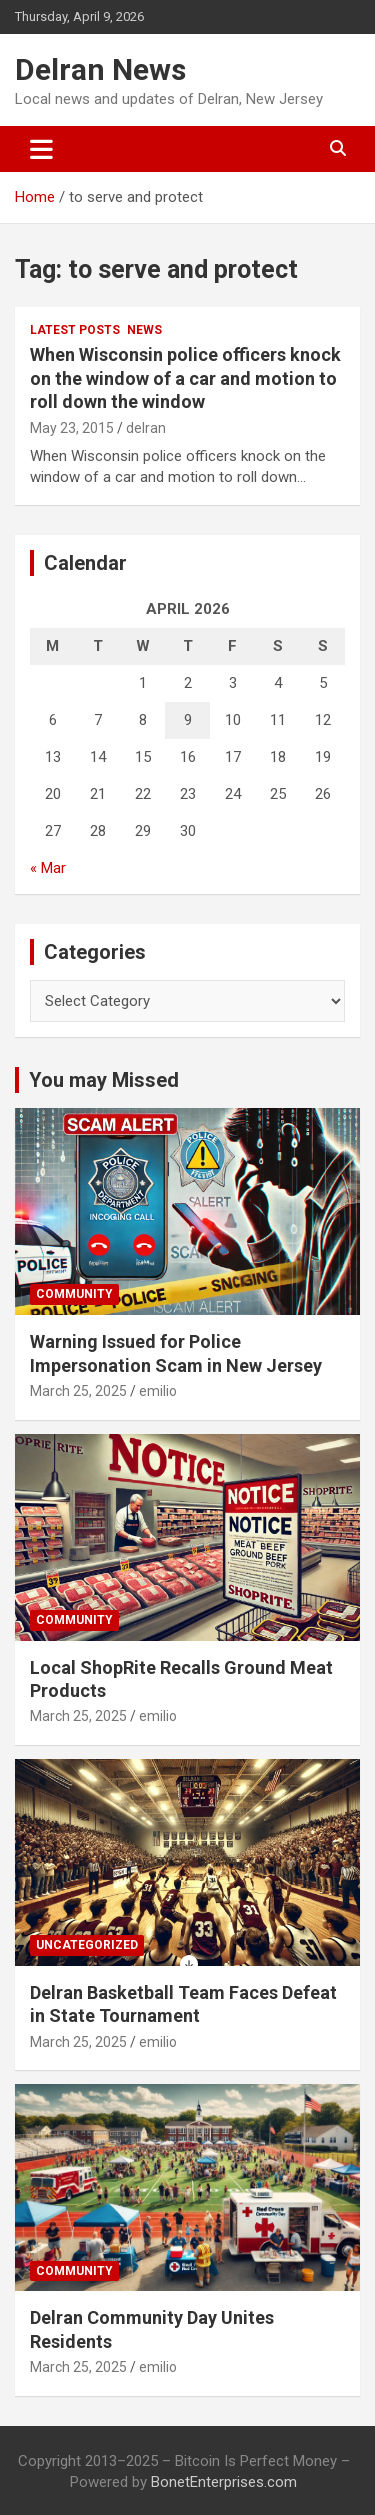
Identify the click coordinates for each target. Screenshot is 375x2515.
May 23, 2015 (72, 428)
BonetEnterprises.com (224, 2482)
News (144, 330)
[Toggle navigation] (41, 149)
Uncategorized (87, 1945)
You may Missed (104, 1080)
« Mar (48, 868)
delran (146, 428)
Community (74, 1294)
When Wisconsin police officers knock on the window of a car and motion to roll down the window (185, 378)
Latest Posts (75, 330)
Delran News (100, 69)
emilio (158, 1391)
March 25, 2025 (78, 1391)
